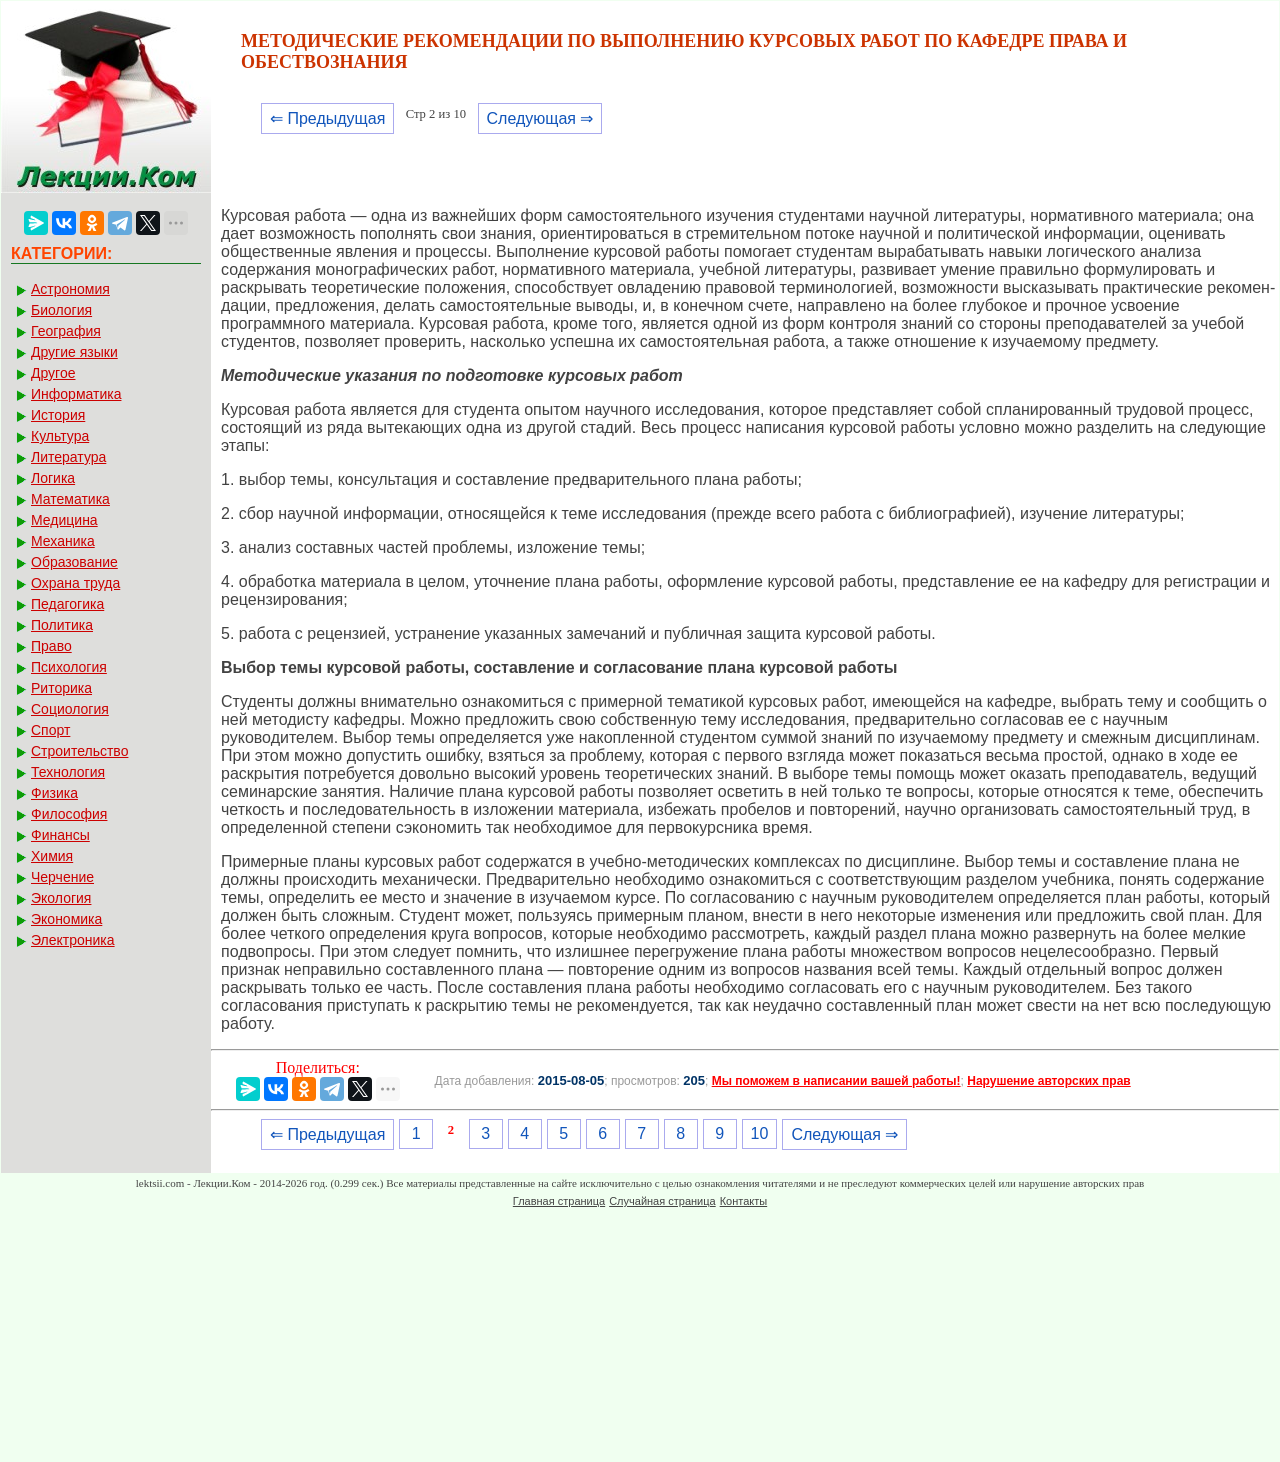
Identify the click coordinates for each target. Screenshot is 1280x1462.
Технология (68, 772)
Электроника (73, 940)
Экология (61, 898)
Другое (53, 373)
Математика (70, 499)
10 (760, 1133)
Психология (69, 667)
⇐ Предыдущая (327, 118)
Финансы (60, 835)
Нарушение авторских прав (1048, 1081)
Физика (54, 793)
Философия (69, 814)
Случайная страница (662, 1201)
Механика (63, 541)
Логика (53, 478)
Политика (62, 625)
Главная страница (559, 1201)
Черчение (62, 877)
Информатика (76, 394)
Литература (68, 457)
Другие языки (74, 352)
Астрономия (70, 289)
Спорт (50, 730)
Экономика (66, 919)
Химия (52, 856)
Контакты (744, 1201)
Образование (74, 562)
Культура (60, 436)
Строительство (79, 751)
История (58, 415)
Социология (70, 709)
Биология (61, 310)
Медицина (64, 520)
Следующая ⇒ (540, 118)
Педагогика (67, 604)
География (66, 331)
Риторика (61, 688)
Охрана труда (75, 583)
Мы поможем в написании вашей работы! (836, 1081)
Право (51, 646)
